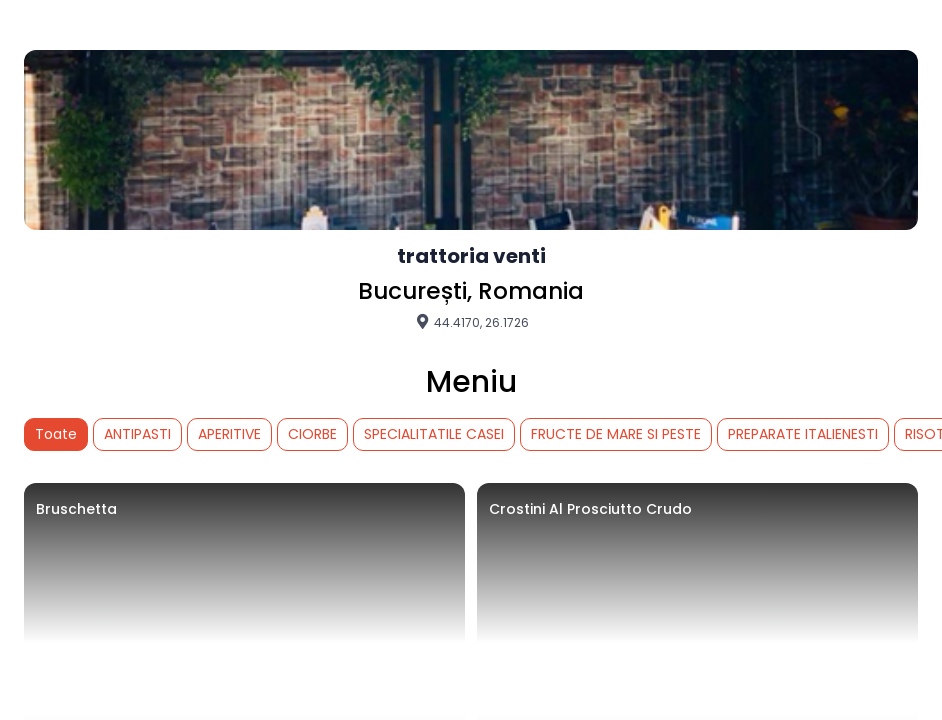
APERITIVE (229, 434)
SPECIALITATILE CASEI (434, 434)
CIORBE (312, 434)
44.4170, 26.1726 (471, 322)
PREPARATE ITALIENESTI (803, 434)
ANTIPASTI (137, 434)
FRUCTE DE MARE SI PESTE (616, 434)
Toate (56, 434)
